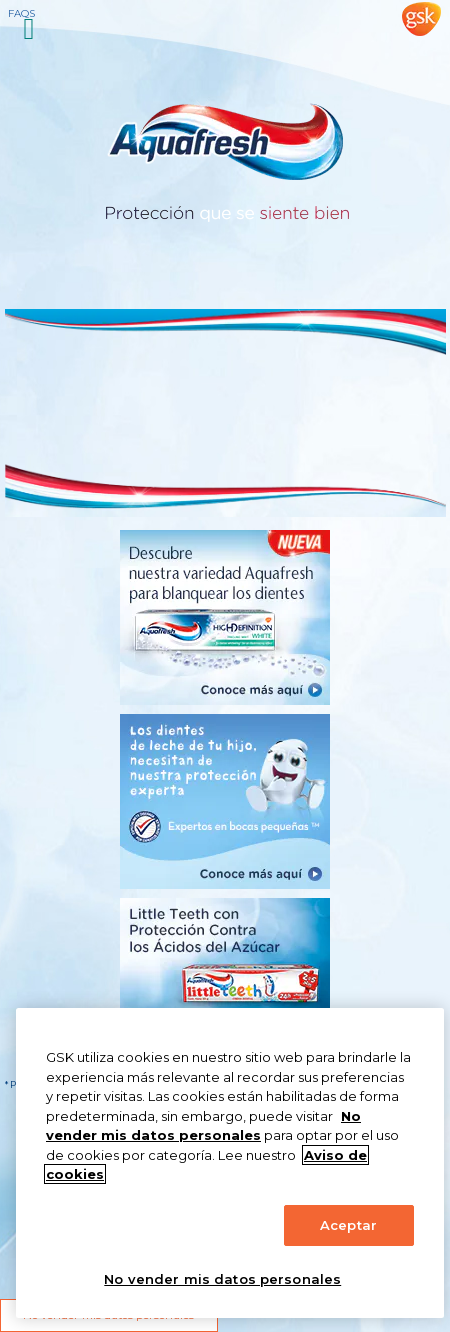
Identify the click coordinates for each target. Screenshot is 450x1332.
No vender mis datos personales (222, 1279)
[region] (230, 1163)
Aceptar (348, 1225)
